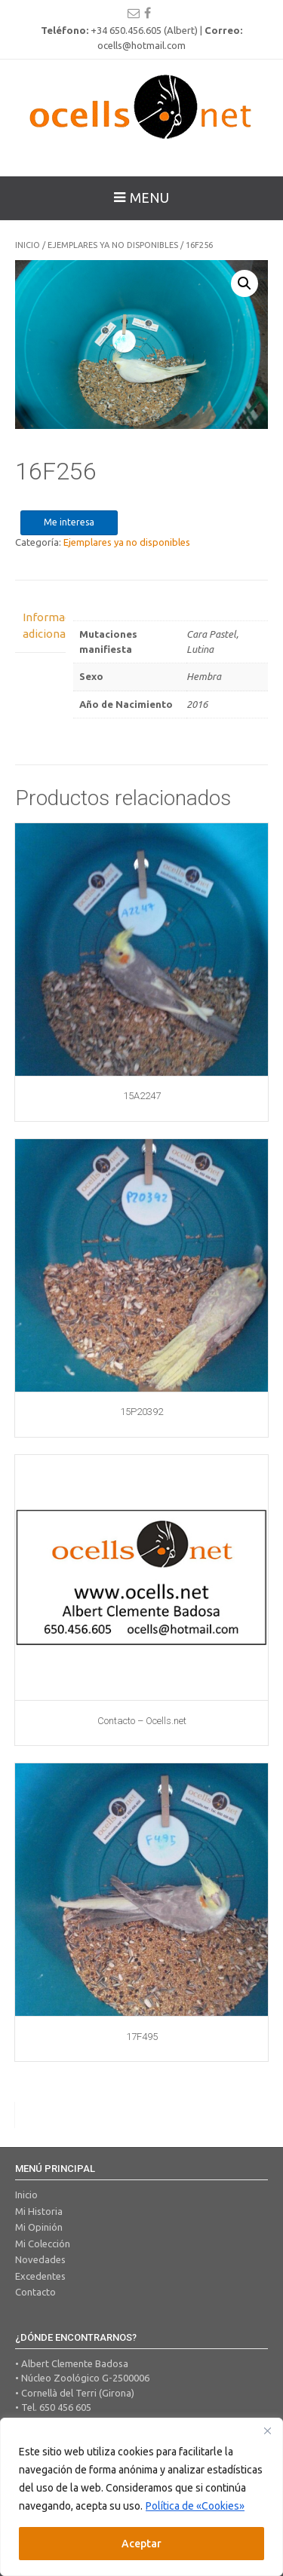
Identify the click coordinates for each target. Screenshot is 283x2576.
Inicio (27, 245)
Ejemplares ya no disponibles (113, 245)
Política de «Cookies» (195, 2506)
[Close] (267, 2430)
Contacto (35, 2292)
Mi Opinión (39, 2227)
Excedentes (40, 2276)
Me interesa (69, 522)
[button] (244, 283)
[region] (141, 2497)
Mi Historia (39, 2211)
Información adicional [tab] (40, 626)
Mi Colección (42, 2243)
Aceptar (141, 2544)
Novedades (40, 2259)
